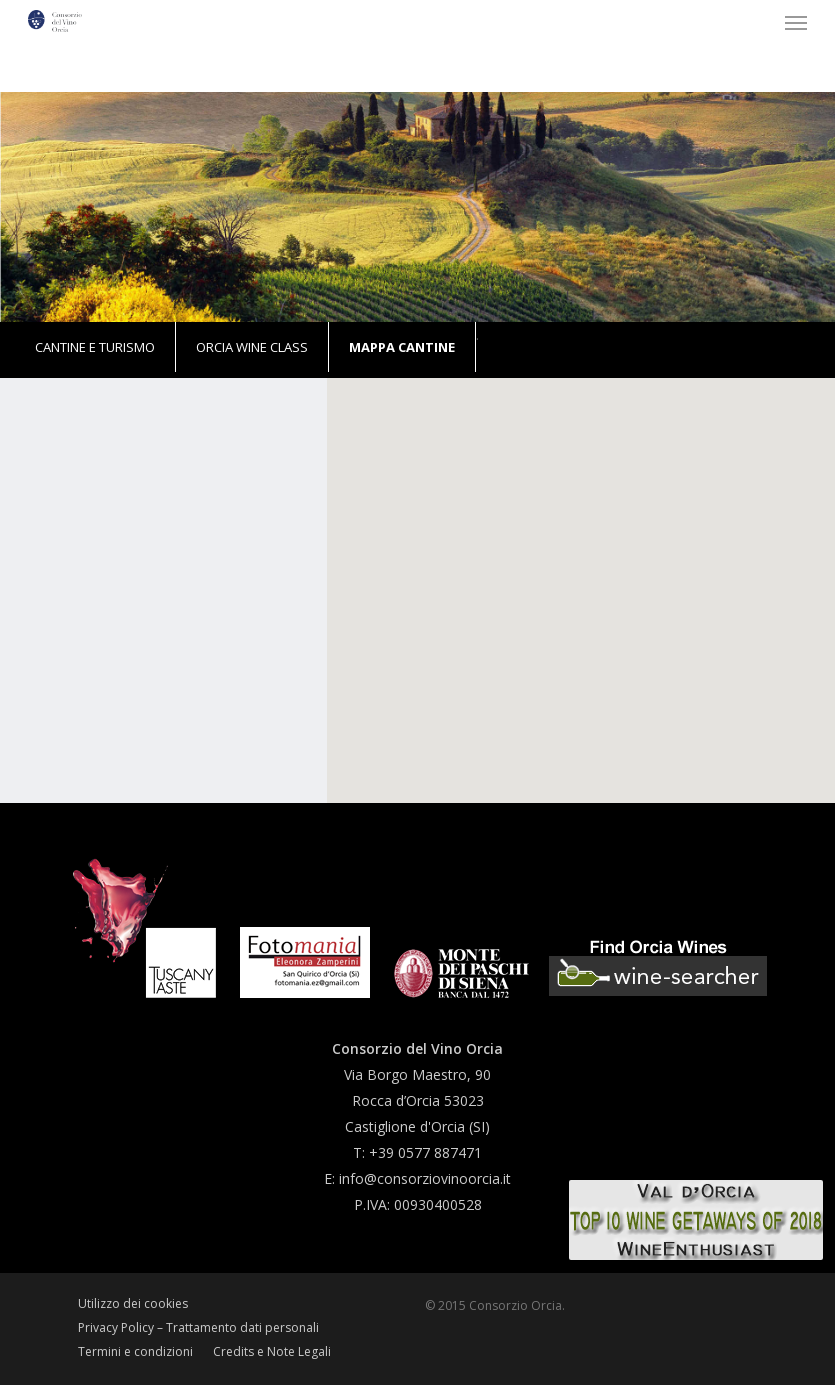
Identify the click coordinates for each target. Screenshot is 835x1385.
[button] (796, 22)
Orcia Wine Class (252, 347)
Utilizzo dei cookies (133, 1303)
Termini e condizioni (135, 1351)
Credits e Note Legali (272, 1351)
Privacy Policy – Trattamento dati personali (198, 1327)
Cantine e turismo (95, 347)
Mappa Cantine (402, 347)
